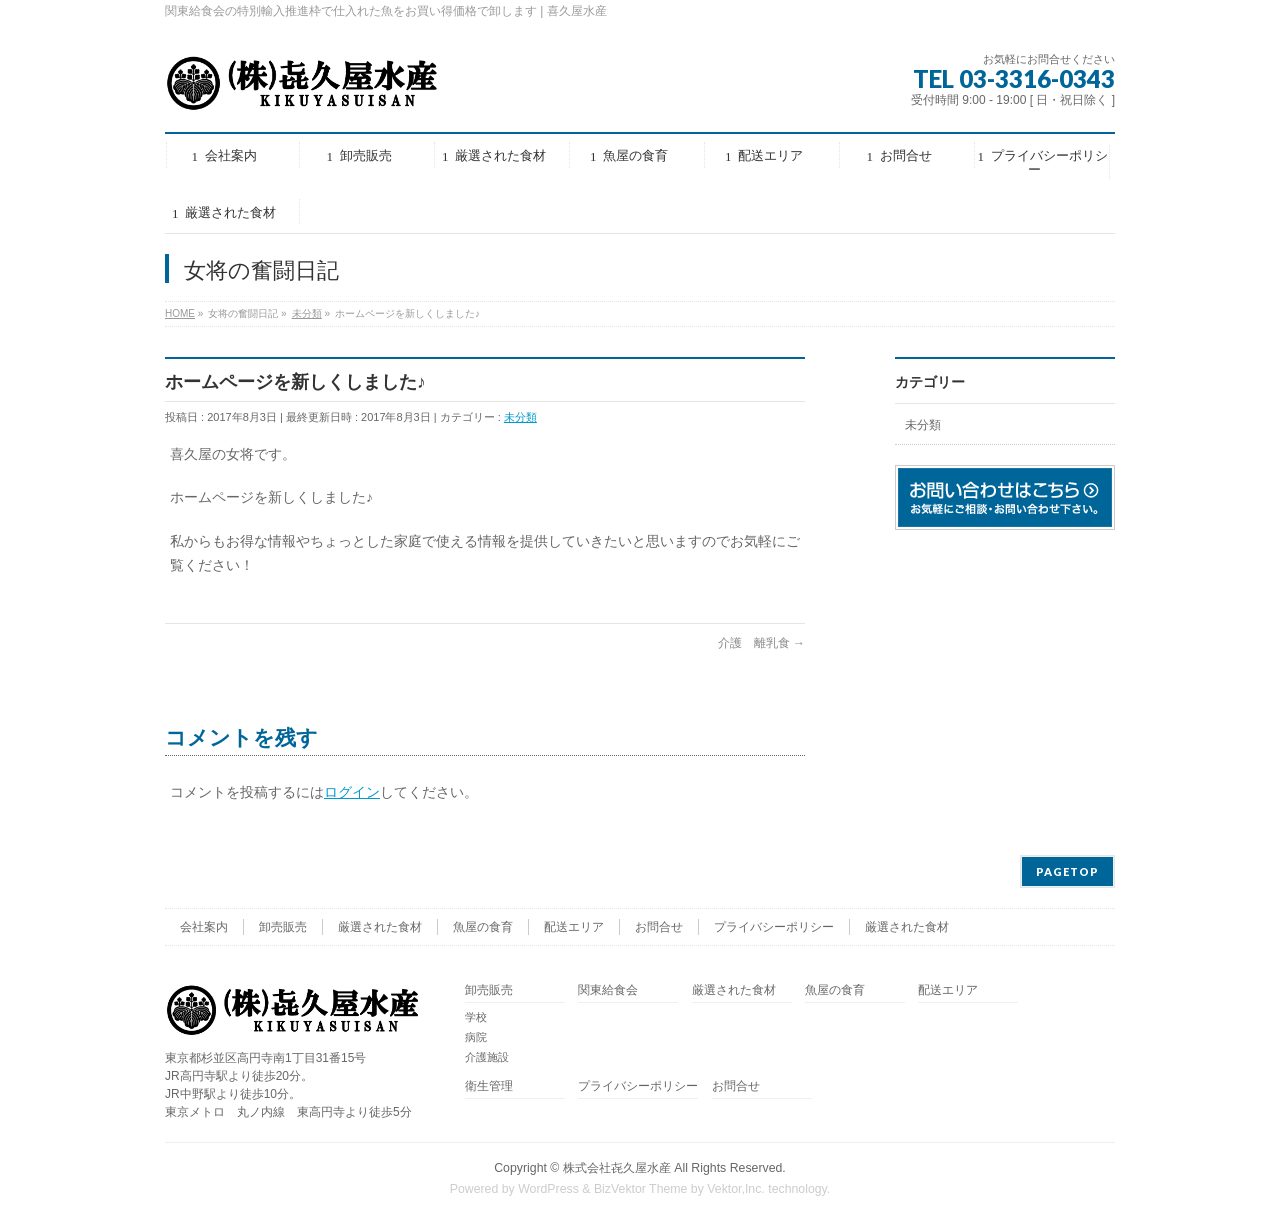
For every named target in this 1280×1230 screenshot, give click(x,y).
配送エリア (574, 927)
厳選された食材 (380, 927)
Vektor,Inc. (736, 1189)
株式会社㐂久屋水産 (617, 1168)
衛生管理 (489, 1086)
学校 (476, 1017)
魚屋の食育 (483, 927)
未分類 (520, 417)
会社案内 (204, 927)
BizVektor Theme (641, 1189)
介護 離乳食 (761, 643)
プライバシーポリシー (774, 927)
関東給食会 (608, 990)
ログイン (352, 792)
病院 (476, 1037)
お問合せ (659, 927)
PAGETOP (1067, 871)
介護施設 (487, 1057)
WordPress (548, 1189)
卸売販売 (283, 927)
